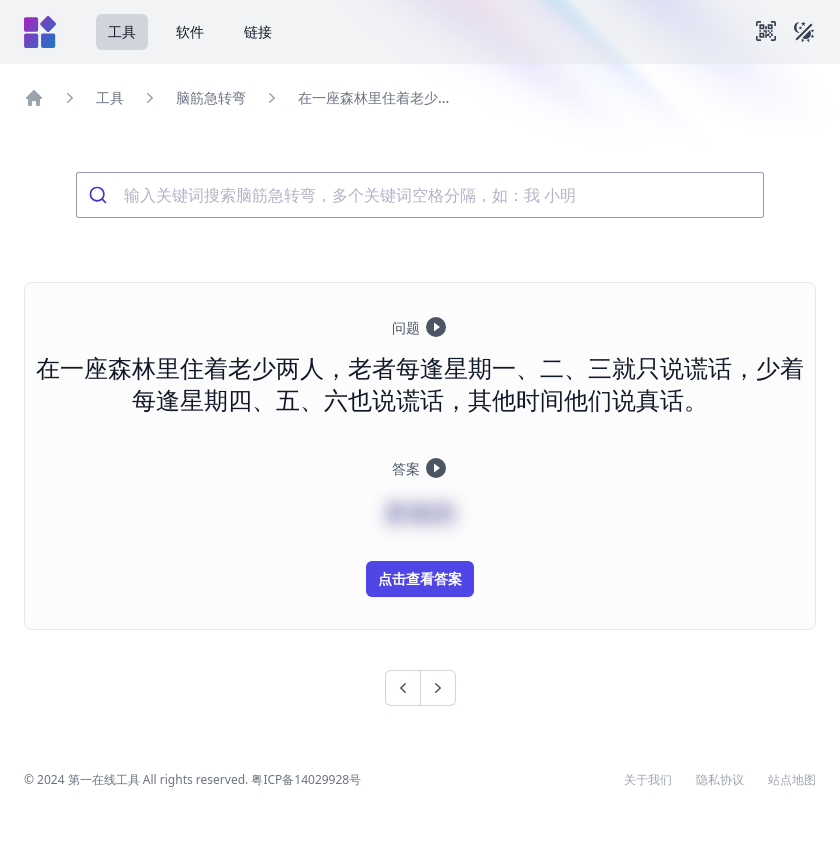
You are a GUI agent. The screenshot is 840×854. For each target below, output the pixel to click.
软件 (190, 31)
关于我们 (648, 780)
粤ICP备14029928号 (306, 779)
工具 (122, 31)
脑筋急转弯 (211, 97)
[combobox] (420, 195)
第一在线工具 (104, 779)
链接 (258, 31)
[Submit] (100, 195)
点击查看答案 (420, 578)
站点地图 (792, 780)
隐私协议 (720, 780)
